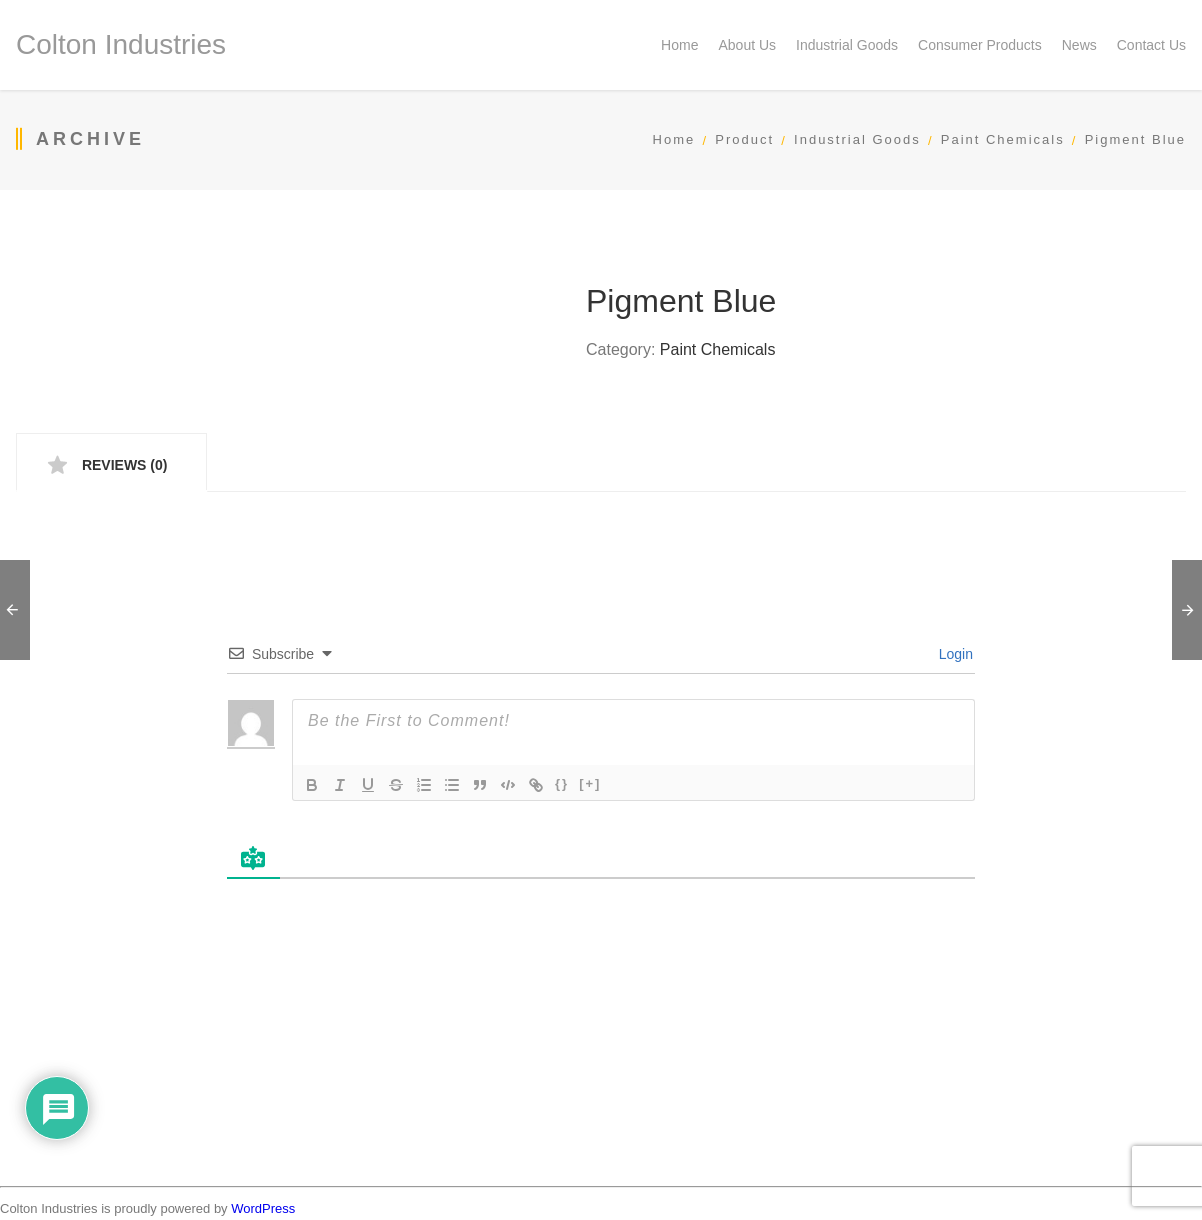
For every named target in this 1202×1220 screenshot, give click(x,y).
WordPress (263, 1208)
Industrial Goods (857, 139)
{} (562, 783)
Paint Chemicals (1003, 139)
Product (744, 139)
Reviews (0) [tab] (122, 465)
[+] (590, 783)
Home (674, 139)
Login (954, 654)
